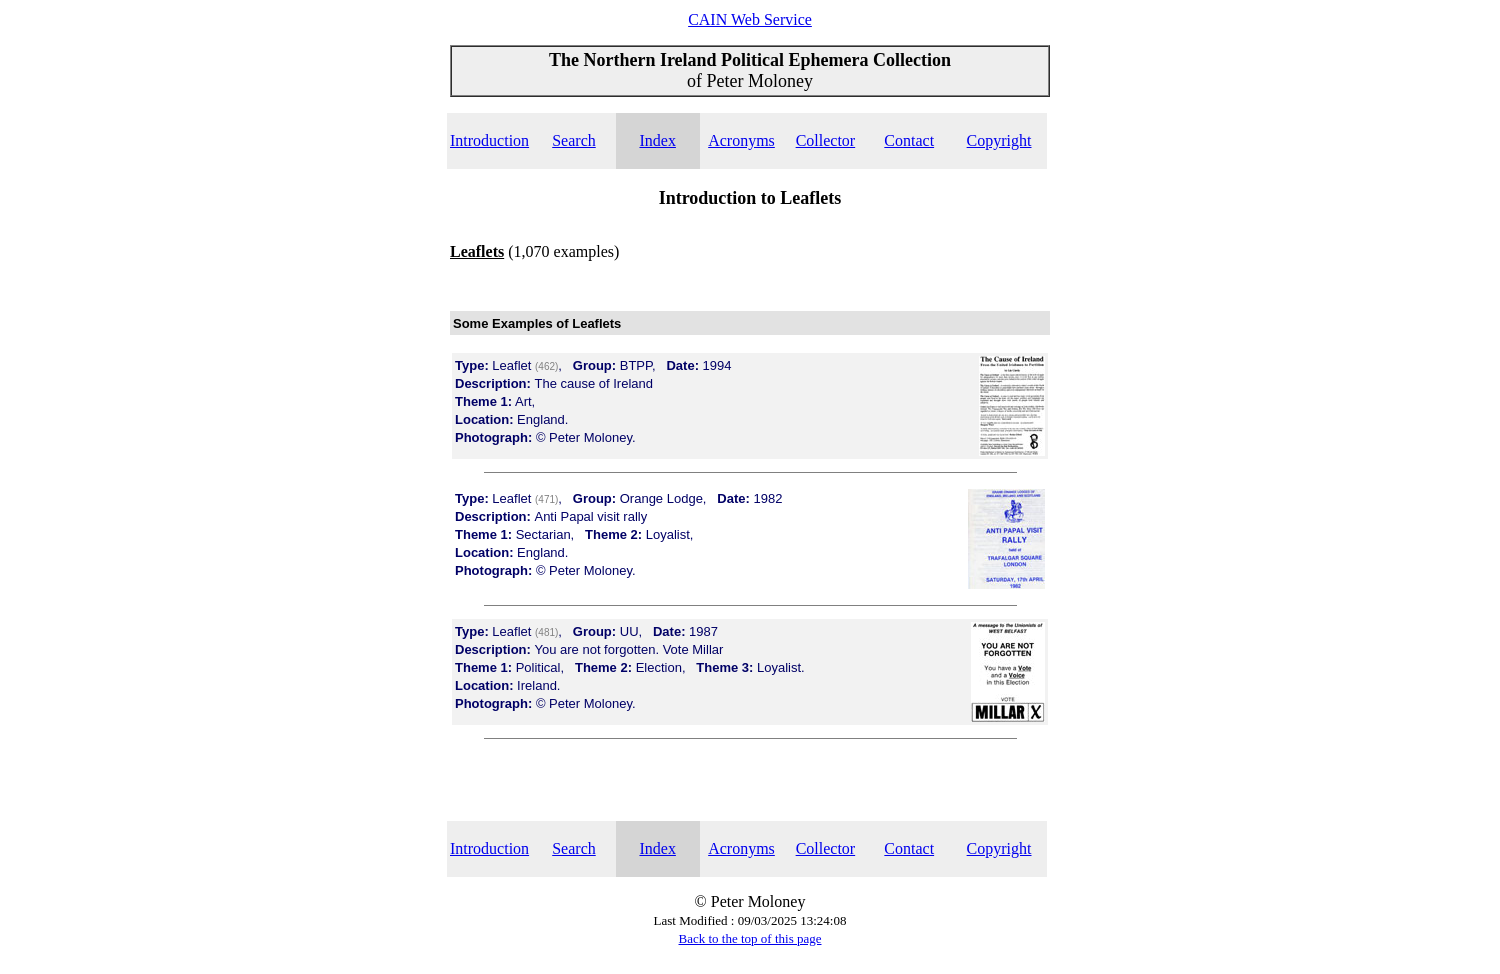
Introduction (489, 140)
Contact (909, 140)
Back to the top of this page (750, 938)
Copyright (999, 140)
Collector (826, 140)
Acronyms (741, 140)
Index (657, 140)
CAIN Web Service (750, 19)
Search (574, 140)
